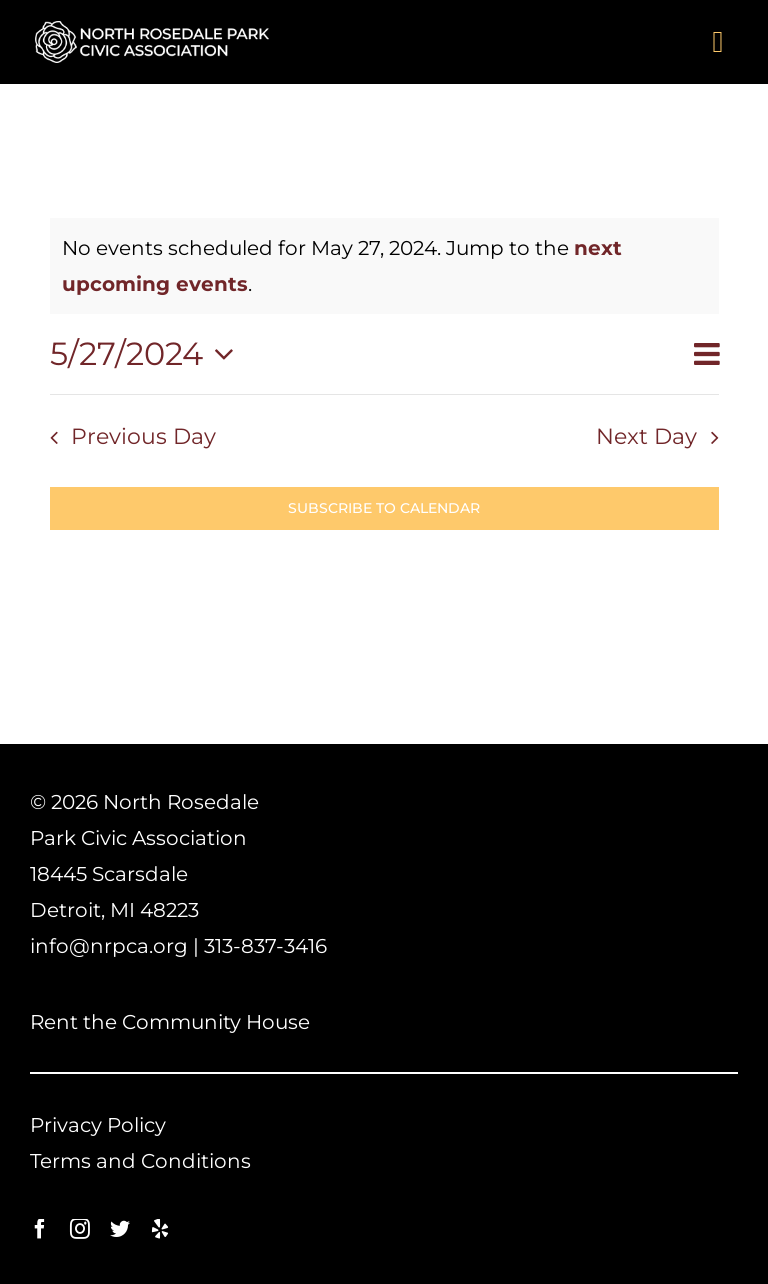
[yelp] (160, 1229)
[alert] (384, 266)
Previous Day (143, 436)
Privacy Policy (98, 1125)
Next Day (646, 436)
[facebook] (40, 1229)
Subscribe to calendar (384, 508)
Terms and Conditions (140, 1161)
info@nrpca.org (109, 946)
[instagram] (80, 1229)
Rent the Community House (170, 1022)
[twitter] (120, 1229)
